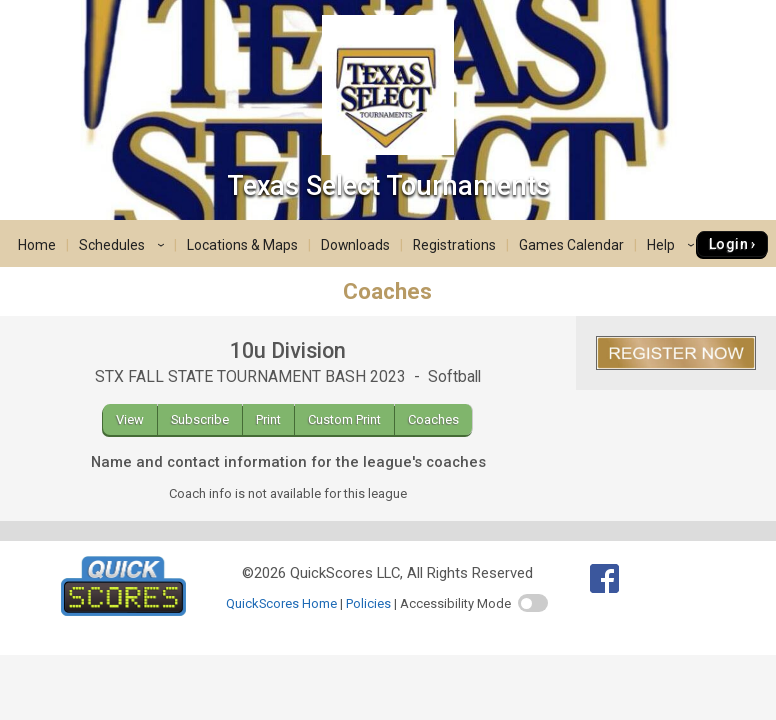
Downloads (355, 245)
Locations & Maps (242, 245)
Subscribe (200, 419)
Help (673, 245)
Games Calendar (571, 245)
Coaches (433, 419)
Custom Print (344, 419)
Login (728, 244)
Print (268, 419)
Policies (368, 603)
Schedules (124, 245)
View (130, 419)
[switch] (533, 603)
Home (37, 245)
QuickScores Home (281, 603)
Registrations (454, 245)
